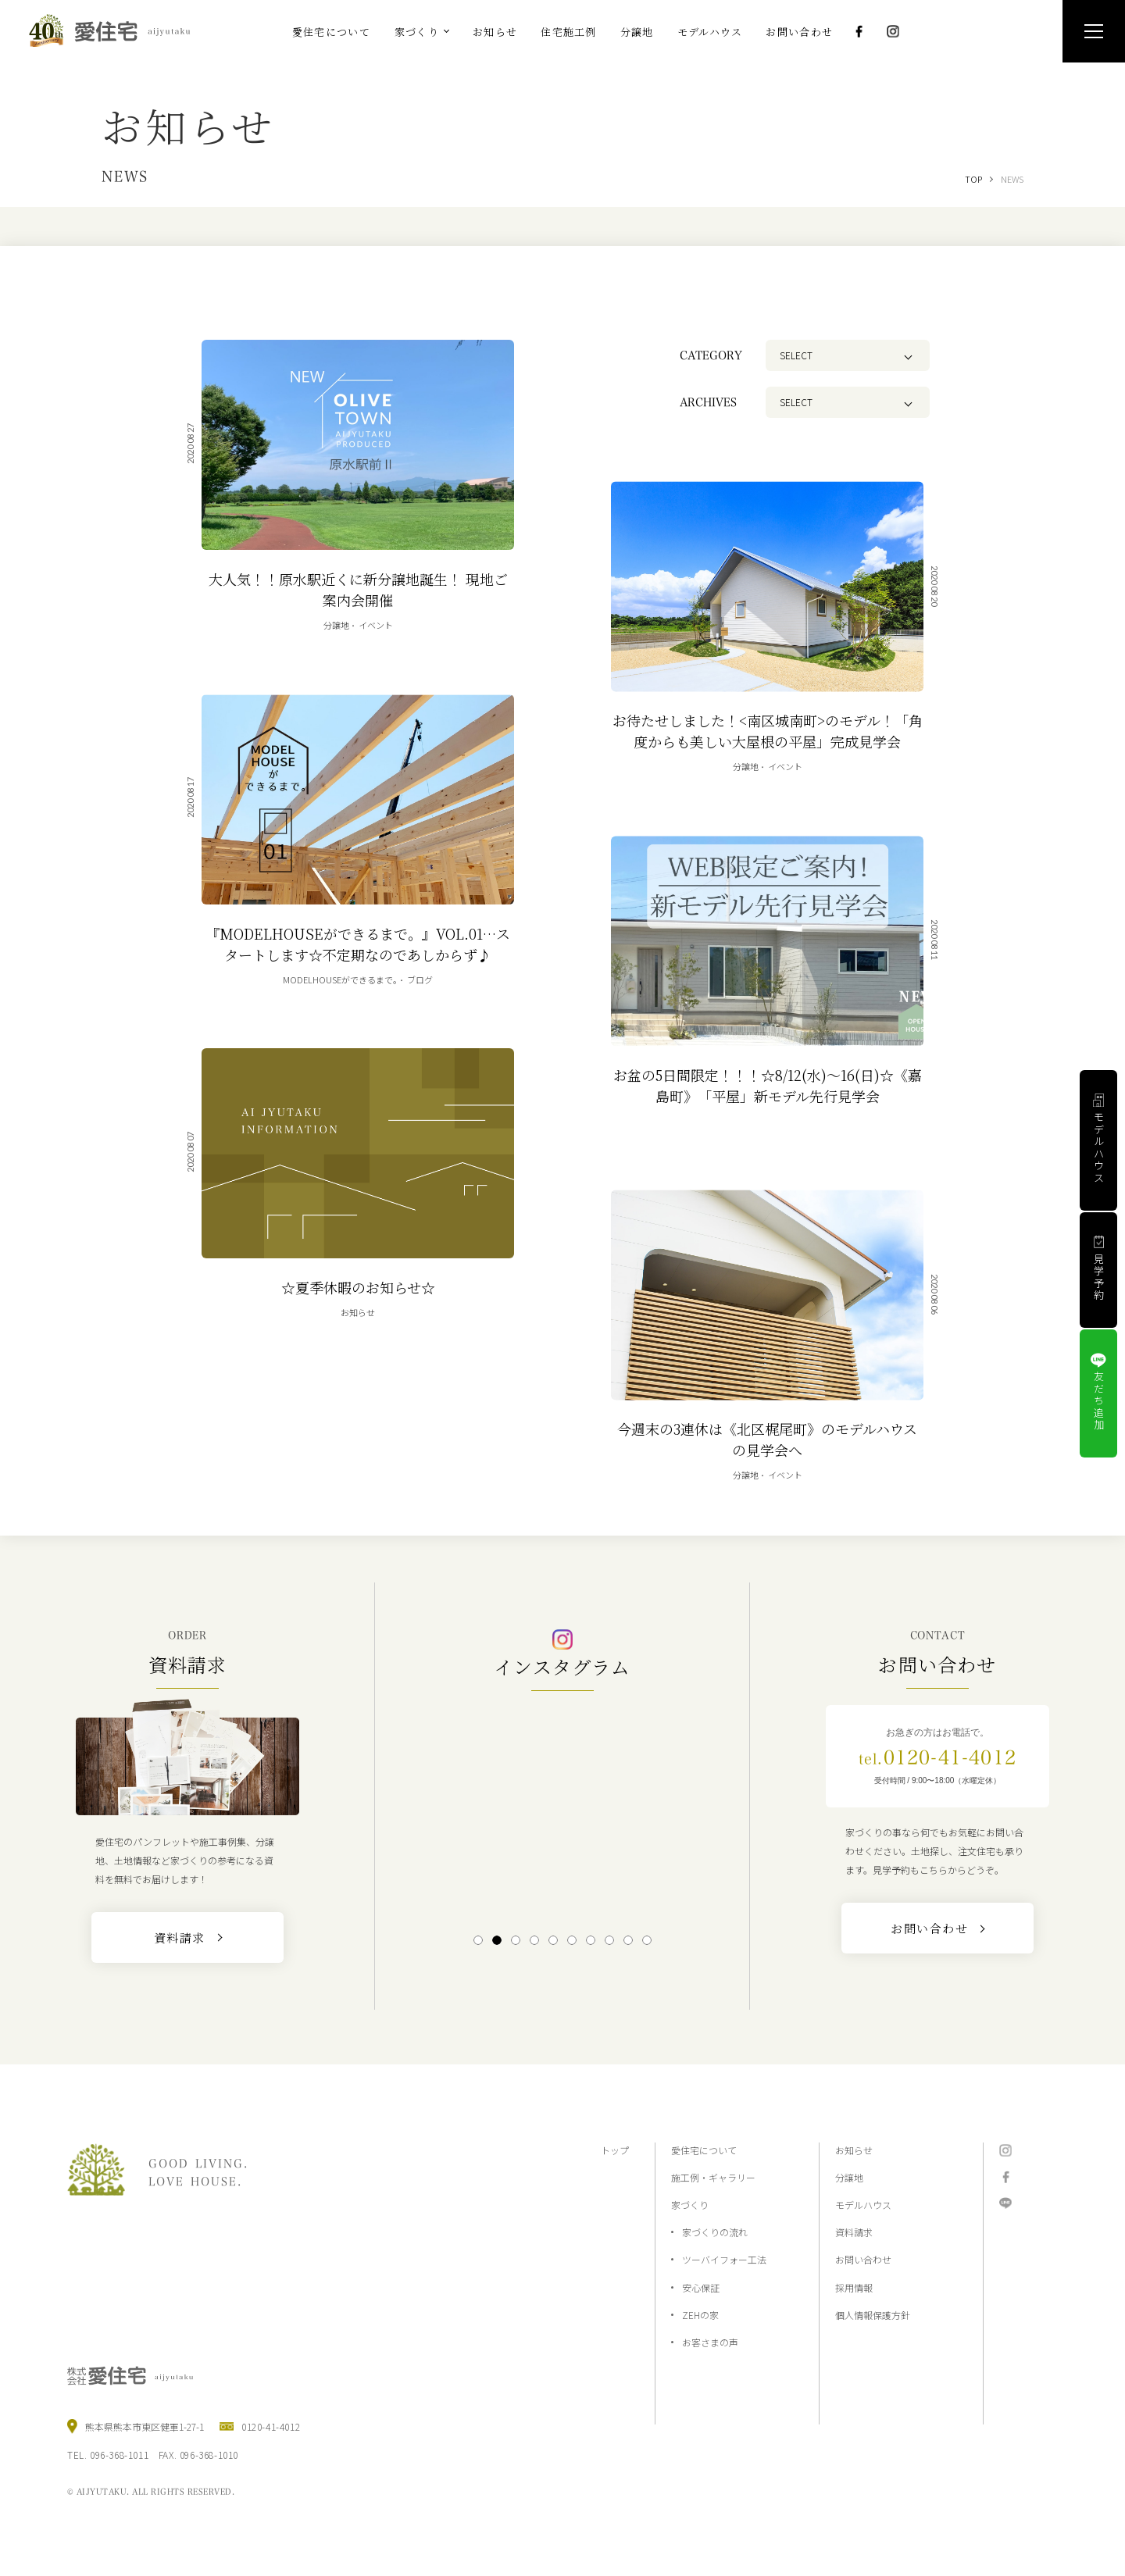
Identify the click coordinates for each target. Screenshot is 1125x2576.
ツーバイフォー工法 (724, 2259)
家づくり (690, 2204)
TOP (973, 179)
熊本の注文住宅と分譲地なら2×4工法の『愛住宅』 (116, 30)
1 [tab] (477, 1940)
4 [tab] (534, 1940)
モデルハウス (863, 2204)
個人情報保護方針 (872, 2314)
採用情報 (854, 2287)
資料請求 (854, 2232)
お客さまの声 (710, 2342)
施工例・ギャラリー (713, 2177)
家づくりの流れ (715, 2232)
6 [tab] (571, 1940)
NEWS (1012, 179)
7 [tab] (590, 1940)
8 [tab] (609, 1940)
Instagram (893, 31)
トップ (615, 2150)
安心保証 (701, 2287)
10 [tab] (647, 1940)
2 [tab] (496, 1940)
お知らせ (854, 2150)
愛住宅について (704, 2150)
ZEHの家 (700, 2314)
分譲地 (849, 2177)
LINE (1005, 2203)
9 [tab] (627, 1940)
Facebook (858, 31)
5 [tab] (552, 1940)
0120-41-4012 (937, 1757)
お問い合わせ (863, 2259)
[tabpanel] (562, 1810)
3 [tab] (515, 1940)
